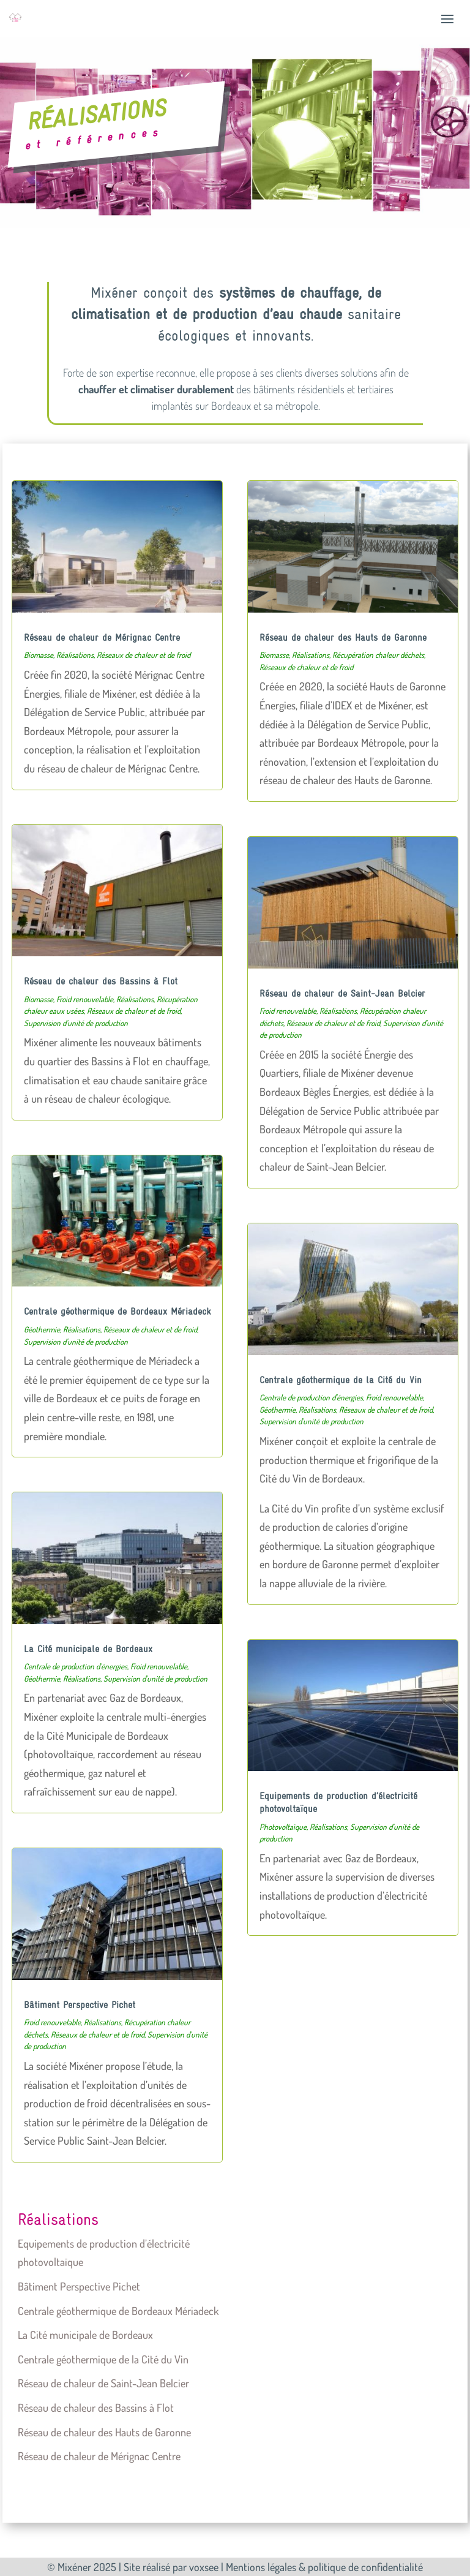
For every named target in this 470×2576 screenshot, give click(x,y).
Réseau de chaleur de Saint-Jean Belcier (342, 993)
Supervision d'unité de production (76, 1023)
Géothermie (42, 1329)
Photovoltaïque (283, 1827)
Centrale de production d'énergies (75, 1666)
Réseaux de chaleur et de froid (143, 655)
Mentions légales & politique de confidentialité (324, 2567)
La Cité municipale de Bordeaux (88, 1648)
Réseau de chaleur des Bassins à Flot (100, 980)
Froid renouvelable (84, 999)
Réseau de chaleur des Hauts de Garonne (343, 637)
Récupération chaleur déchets (378, 655)
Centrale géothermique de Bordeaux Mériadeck (117, 1310)
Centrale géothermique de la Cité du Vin (340, 1379)
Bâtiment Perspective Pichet (79, 2004)
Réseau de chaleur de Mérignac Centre (102, 637)
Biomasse (38, 655)
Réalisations (75, 655)
